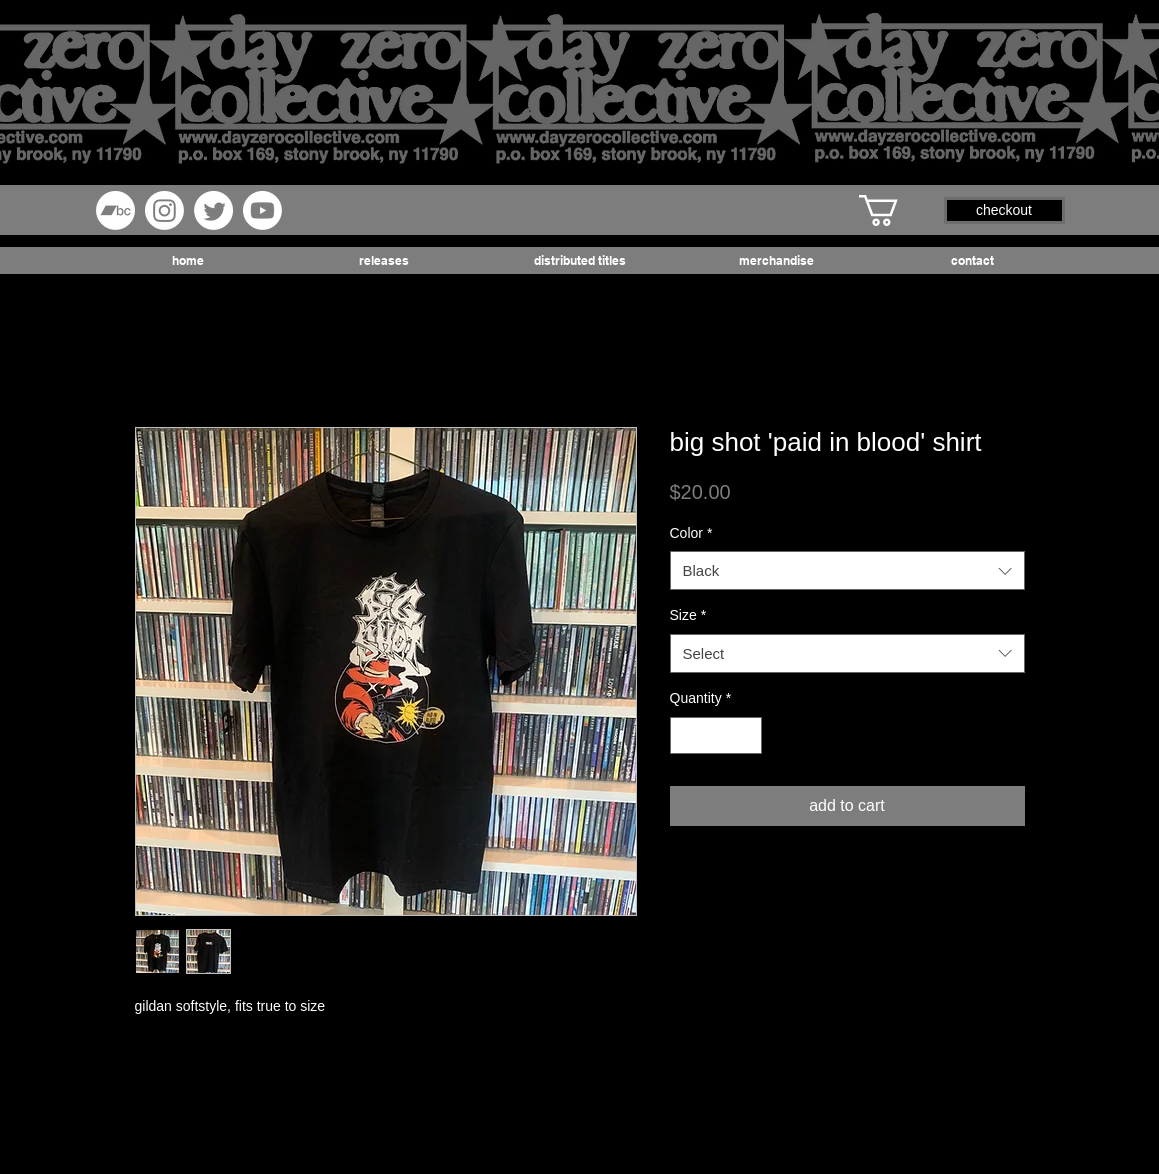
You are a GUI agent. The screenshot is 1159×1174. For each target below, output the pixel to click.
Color (691, 533)
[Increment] (746, 735)
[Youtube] (262, 210)
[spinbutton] (716, 735)
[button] (897, 210)
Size (688, 615)
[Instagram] (164, 210)
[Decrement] (685, 735)
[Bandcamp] (115, 210)
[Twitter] (213, 210)
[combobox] (847, 570)
